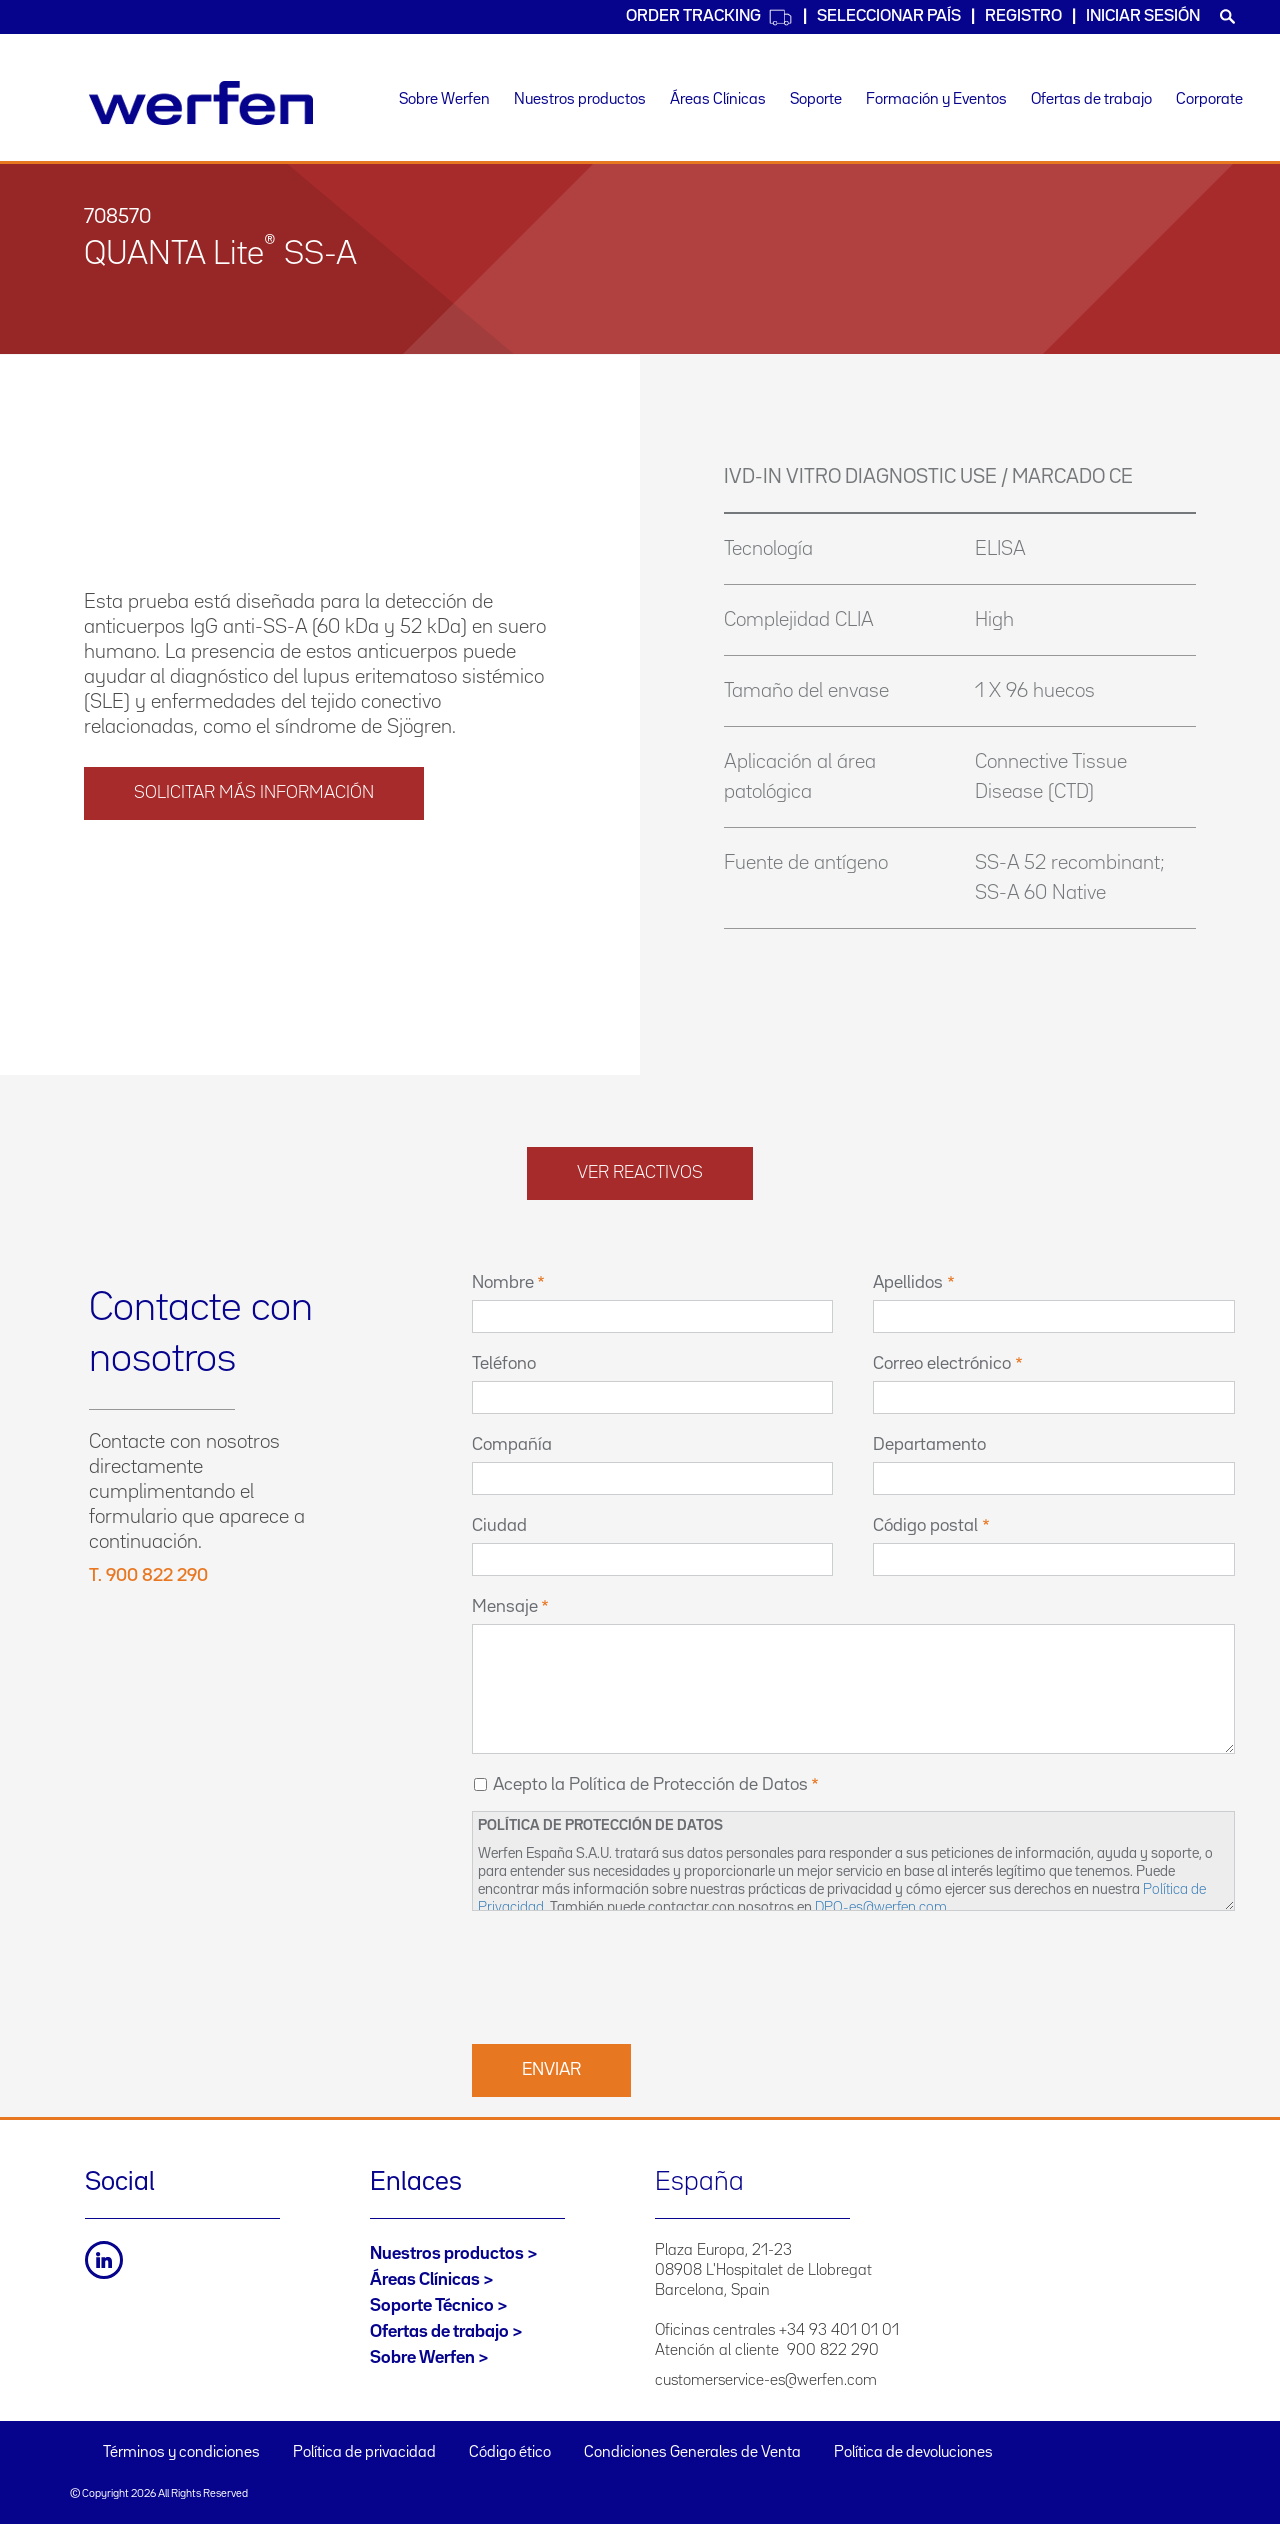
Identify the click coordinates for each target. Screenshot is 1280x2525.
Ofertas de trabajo (1091, 100)
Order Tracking (709, 17)
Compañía (512, 1445)
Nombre (503, 1283)
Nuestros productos (580, 100)
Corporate (1209, 100)
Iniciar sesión (1143, 16)
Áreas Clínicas (718, 100)
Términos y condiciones (181, 2453)
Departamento (929, 1445)
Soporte (816, 100)
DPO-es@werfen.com (881, 1907)
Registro (1023, 16)
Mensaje (505, 1607)
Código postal (925, 1526)
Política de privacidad (364, 2453)
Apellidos (908, 1283)
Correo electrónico (942, 1364)
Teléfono (504, 1364)
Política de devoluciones (913, 2453)
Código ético (510, 2453)
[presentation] (624, 1975)
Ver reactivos (640, 1173)
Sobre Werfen (444, 100)
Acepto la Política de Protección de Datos (650, 1785)
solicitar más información (254, 793)
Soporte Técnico (432, 2306)
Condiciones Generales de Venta (692, 2453)
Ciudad (499, 1526)
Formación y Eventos (936, 100)
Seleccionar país (889, 16)
